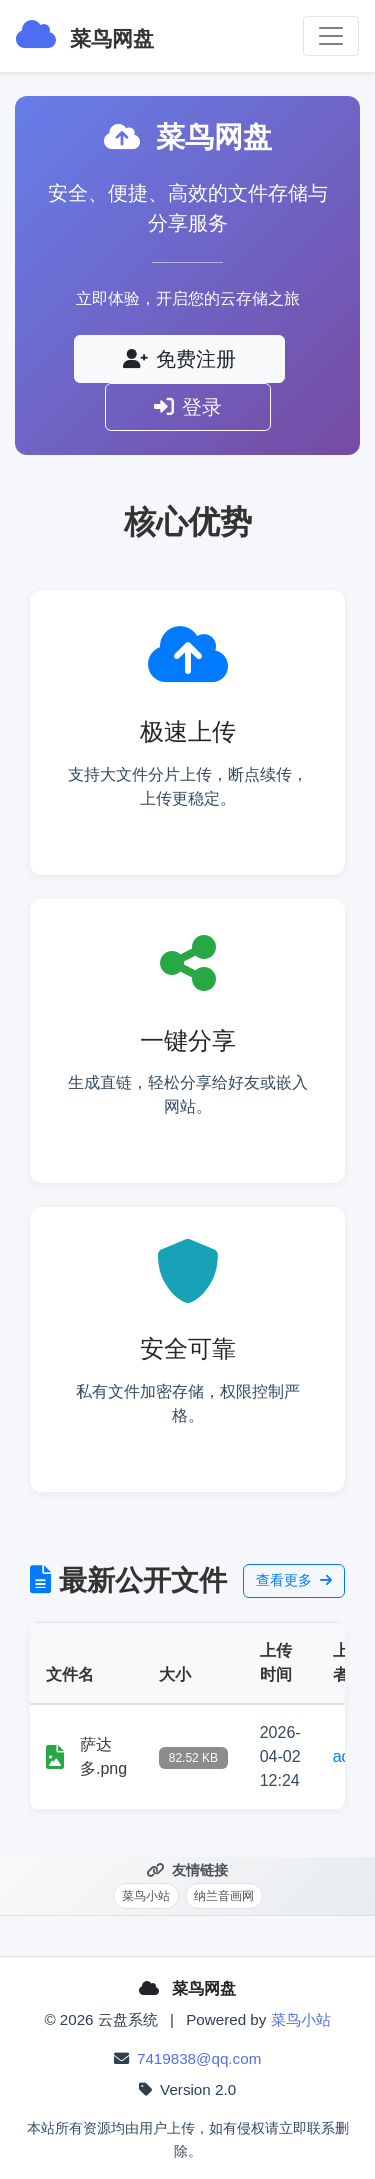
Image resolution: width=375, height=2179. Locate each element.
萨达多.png (103, 1756)
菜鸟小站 (146, 1896)
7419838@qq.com (199, 2058)
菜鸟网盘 (85, 34)
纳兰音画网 (224, 1896)
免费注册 (179, 359)
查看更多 (294, 1580)
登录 (188, 407)
